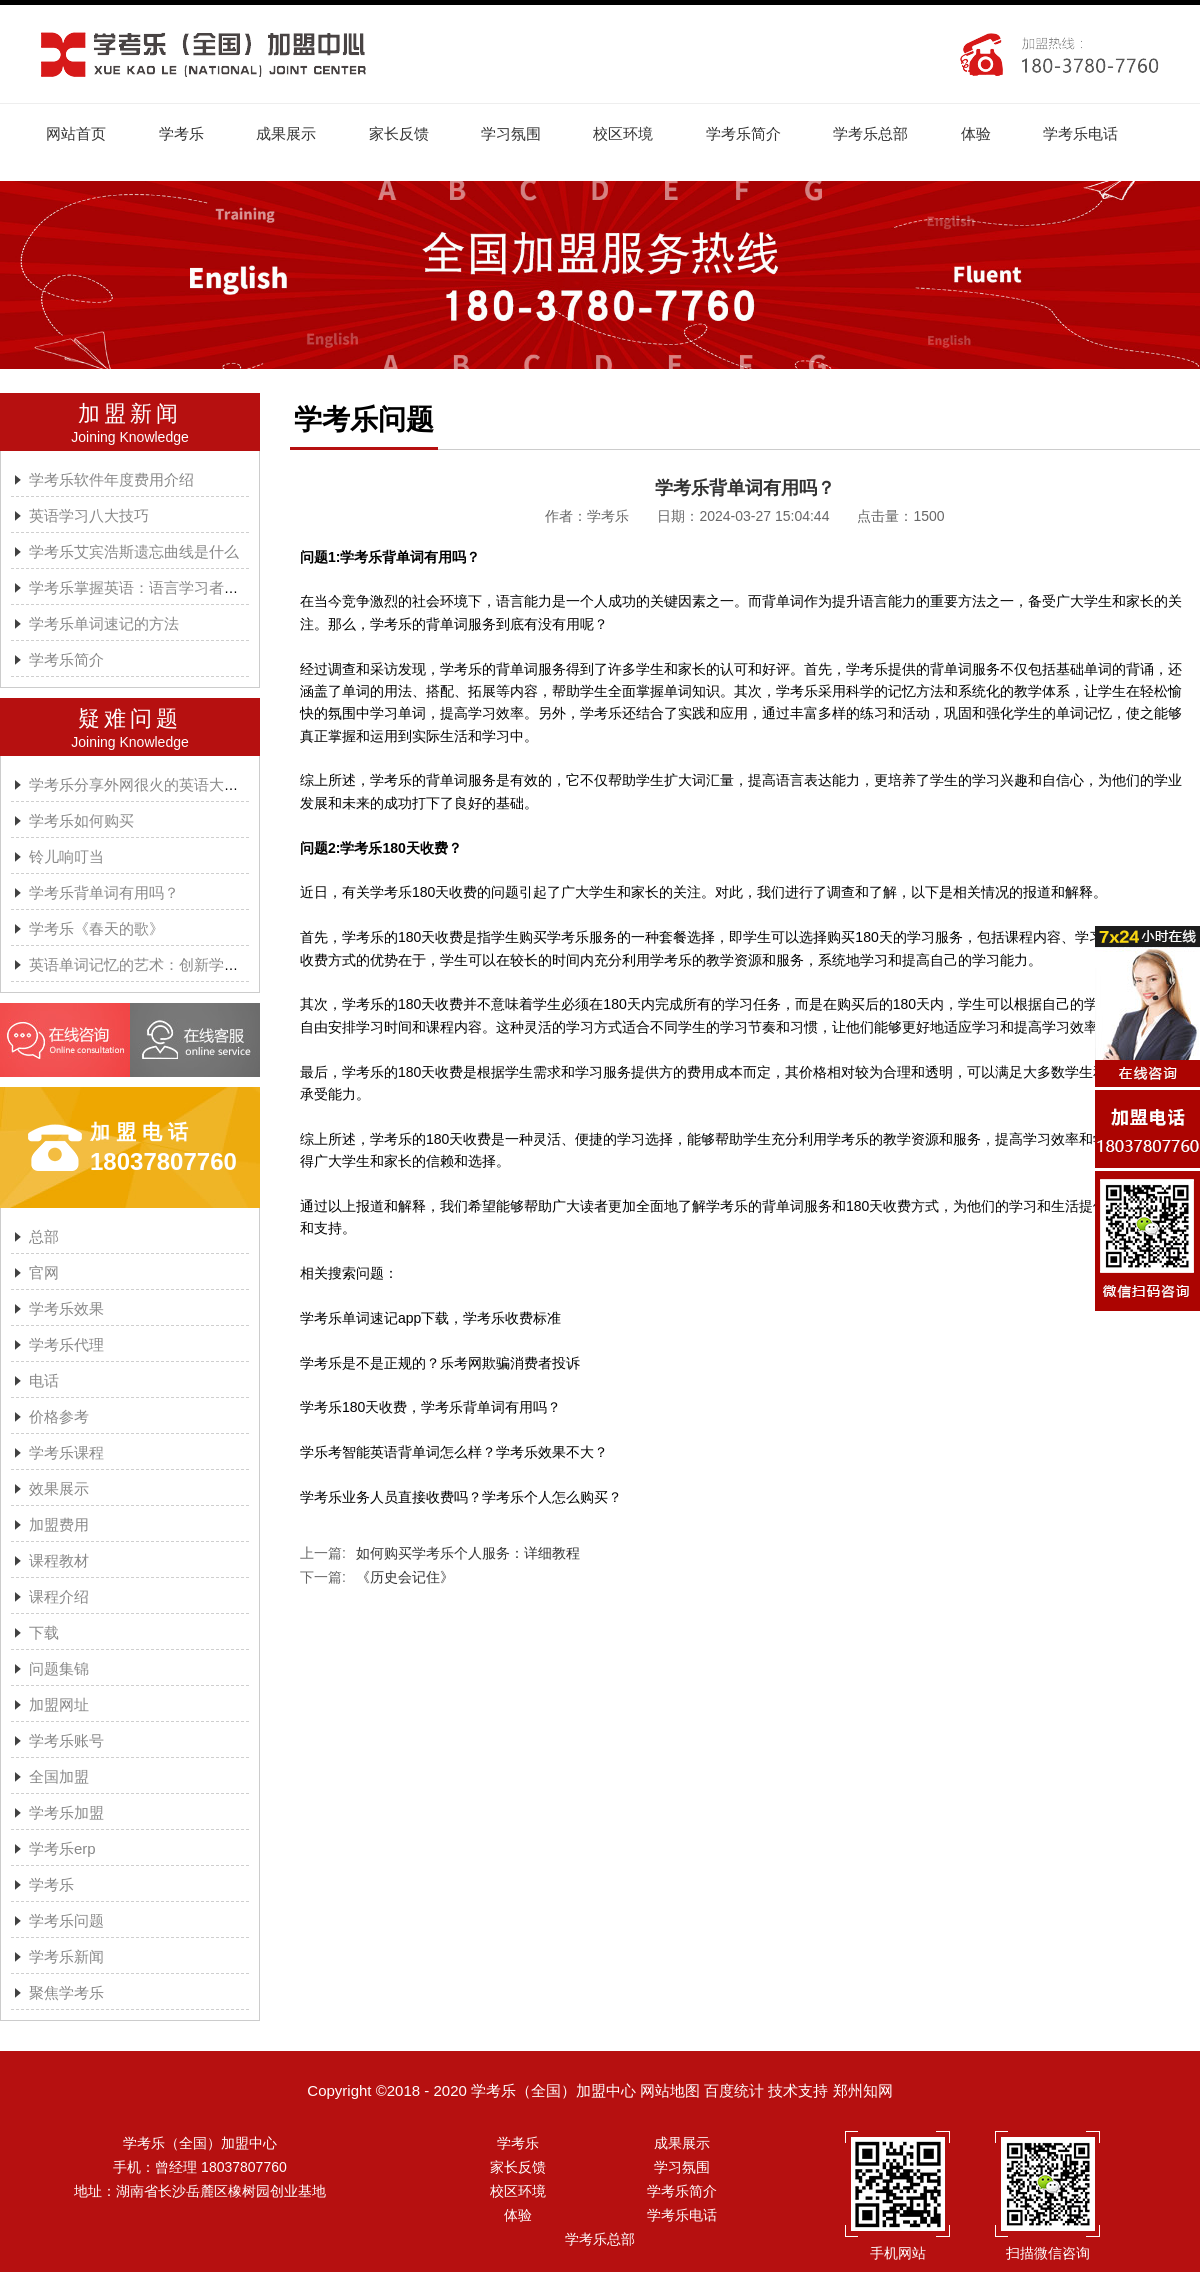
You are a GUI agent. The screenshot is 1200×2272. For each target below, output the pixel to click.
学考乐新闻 (66, 1957)
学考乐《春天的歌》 (96, 929)
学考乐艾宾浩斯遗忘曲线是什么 (134, 552)
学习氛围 (518, 133)
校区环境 (632, 133)
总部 (44, 1237)
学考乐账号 (66, 1741)
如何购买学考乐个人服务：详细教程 (468, 1554)
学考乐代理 (66, 1345)
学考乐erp (62, 1849)
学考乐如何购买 (81, 821)
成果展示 (290, 133)
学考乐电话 (1095, 133)
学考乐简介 (753, 133)
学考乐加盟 (66, 1813)
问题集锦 (59, 1669)
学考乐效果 (66, 1309)
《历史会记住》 (405, 1578)
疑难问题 (130, 719)
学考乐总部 (882, 133)
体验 (989, 133)
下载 (44, 1633)
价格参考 (59, 1417)
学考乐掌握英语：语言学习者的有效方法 (164, 588)
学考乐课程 (66, 1453)
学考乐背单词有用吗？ (104, 893)
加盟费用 (59, 1525)
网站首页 (77, 133)
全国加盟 (59, 1777)
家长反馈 (404, 133)
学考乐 (183, 133)
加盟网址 (59, 1705)
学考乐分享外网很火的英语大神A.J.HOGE (169, 785)
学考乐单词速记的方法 (104, 624)
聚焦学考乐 (66, 1993)
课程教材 (59, 1561)
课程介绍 (59, 1597)
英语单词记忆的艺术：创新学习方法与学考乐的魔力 (201, 965)
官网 (44, 1273)
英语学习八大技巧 (89, 516)
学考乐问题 (66, 1921)
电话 (44, 1381)
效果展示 (59, 1489)
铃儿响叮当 (66, 857)
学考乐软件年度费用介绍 (111, 480)
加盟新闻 (130, 414)
